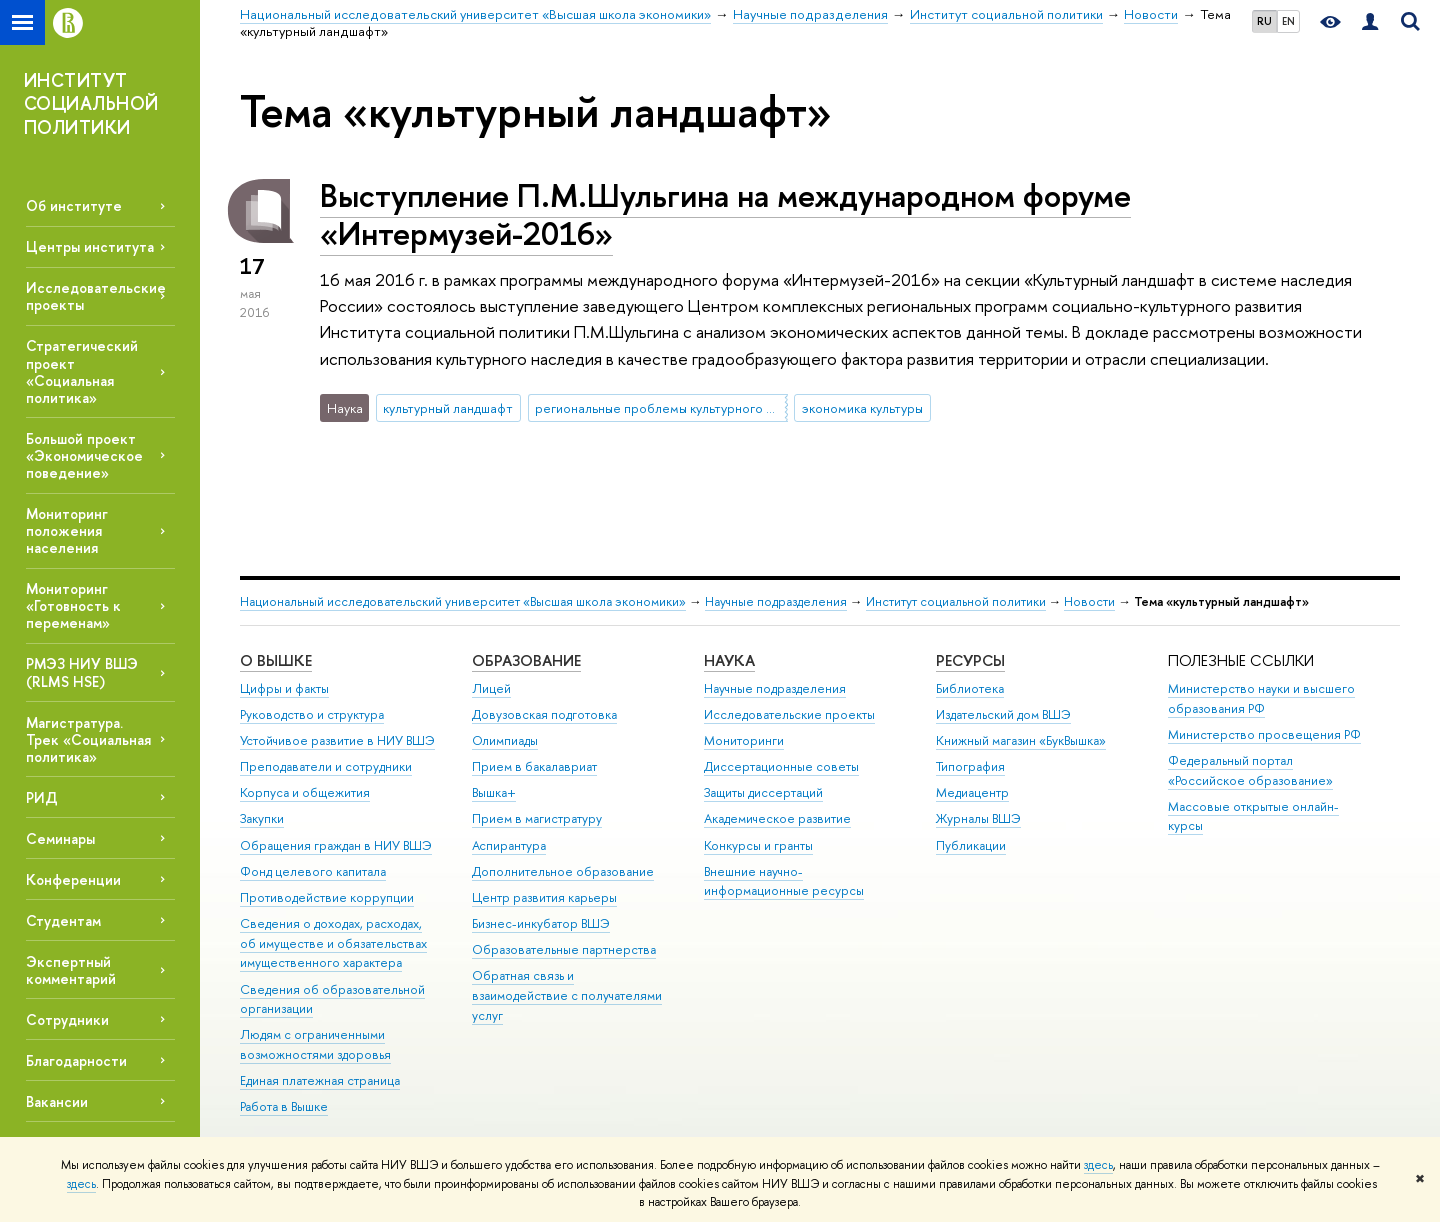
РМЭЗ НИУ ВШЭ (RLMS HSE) (82, 672)
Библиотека (970, 688)
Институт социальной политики (956, 601)
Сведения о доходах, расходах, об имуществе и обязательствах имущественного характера (333, 943)
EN (1288, 21)
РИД (42, 797)
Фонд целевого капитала (313, 871)
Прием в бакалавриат (534, 766)
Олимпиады (505, 740)
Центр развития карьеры (544, 897)
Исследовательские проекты (789, 714)
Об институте (74, 205)
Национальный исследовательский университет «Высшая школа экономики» (463, 601)
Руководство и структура (312, 714)
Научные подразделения (776, 601)
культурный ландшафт (448, 408)
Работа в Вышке (284, 1106)
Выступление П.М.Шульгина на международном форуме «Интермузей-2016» (725, 214)
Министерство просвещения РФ (1264, 734)
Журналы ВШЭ (978, 818)
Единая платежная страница (320, 1080)
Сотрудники (67, 1019)
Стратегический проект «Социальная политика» (82, 371)
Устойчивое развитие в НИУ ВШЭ (337, 740)
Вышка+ (494, 792)
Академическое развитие (777, 818)
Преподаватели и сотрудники (326, 766)
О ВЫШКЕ (276, 660)
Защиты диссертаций (763, 792)
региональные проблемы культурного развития (661, 408)
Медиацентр (972, 792)
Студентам (63, 920)
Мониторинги (744, 740)
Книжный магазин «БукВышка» (1021, 740)
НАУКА (729, 660)
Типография (970, 766)
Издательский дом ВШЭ (1003, 714)
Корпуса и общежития (305, 792)
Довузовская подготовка (544, 714)
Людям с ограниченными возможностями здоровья (315, 1044)
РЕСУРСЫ (970, 660)
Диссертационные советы (781, 766)
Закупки (262, 818)
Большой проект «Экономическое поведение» (84, 455)
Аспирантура (509, 845)
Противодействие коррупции (327, 897)
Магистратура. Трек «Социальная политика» (88, 739)
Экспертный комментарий (71, 970)
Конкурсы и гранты (758, 845)
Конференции (73, 879)
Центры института (90, 246)
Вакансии (57, 1101)
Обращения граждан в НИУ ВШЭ (336, 845)
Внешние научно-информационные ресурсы (784, 881)
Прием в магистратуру (537, 818)
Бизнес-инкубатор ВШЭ (541, 923)
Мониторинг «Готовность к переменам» (73, 605)
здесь (1098, 1165)
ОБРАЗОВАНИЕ (526, 660)
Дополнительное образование (563, 871)
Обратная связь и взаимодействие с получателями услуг (567, 995)
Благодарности (76, 1060)
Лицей (491, 688)
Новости (1089, 601)
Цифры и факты (284, 688)
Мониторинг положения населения (67, 530)
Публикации (971, 845)
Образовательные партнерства (564, 949)
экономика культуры (862, 408)
